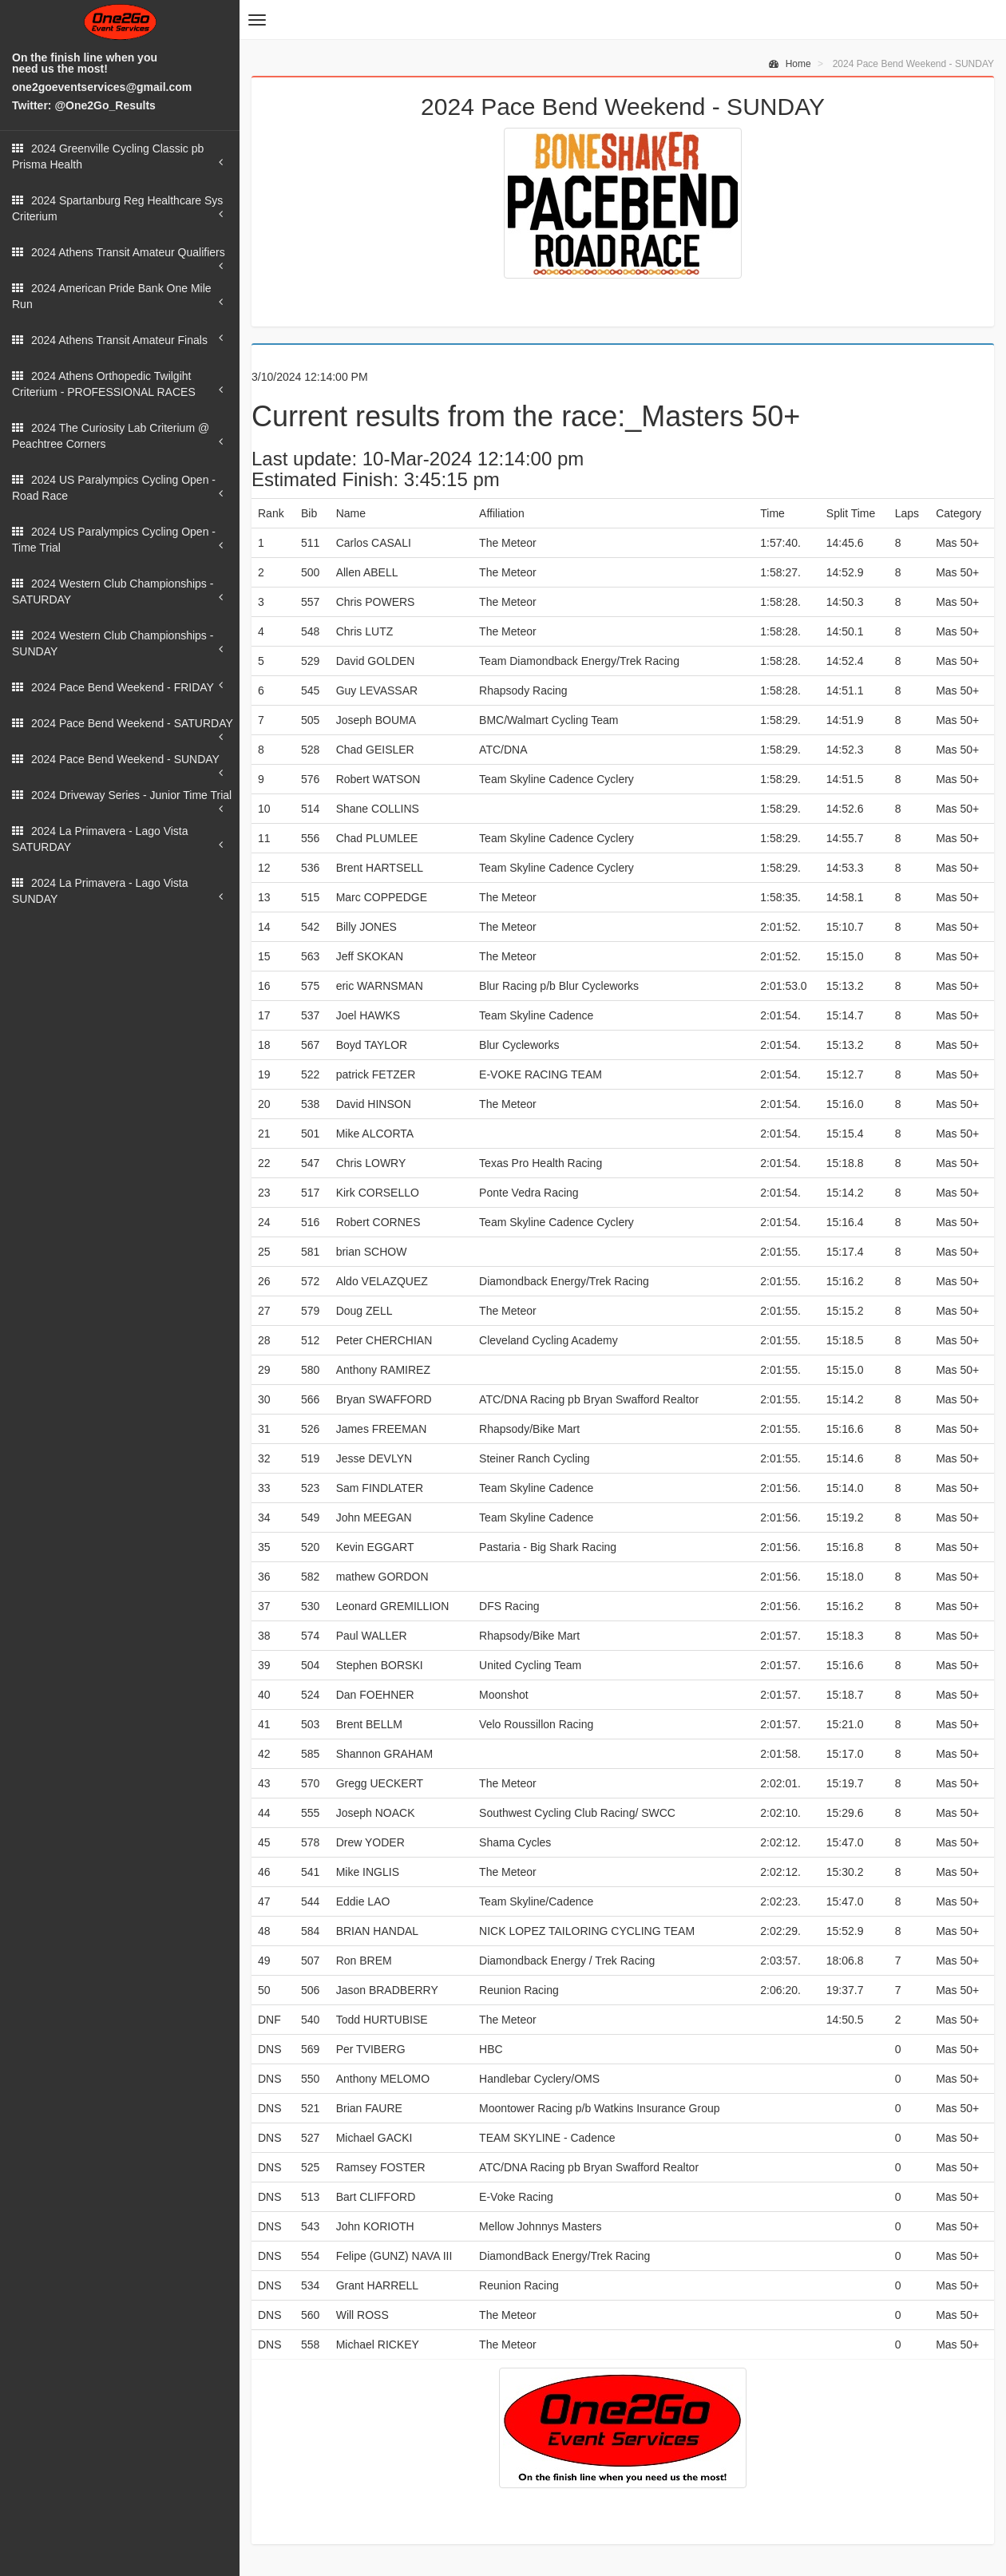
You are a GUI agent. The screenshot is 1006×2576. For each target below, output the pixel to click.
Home (789, 63)
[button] (257, 20)
